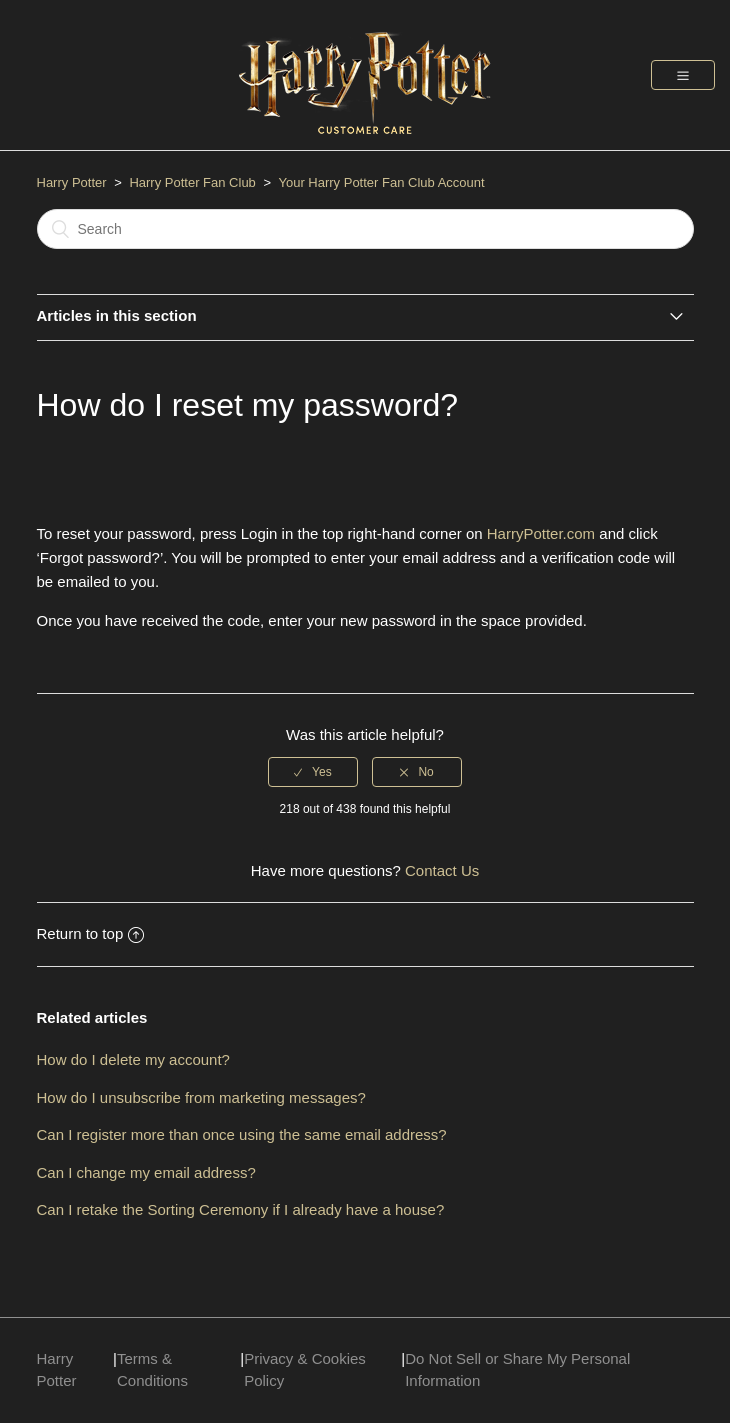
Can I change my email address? (146, 1172)
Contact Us (442, 870)
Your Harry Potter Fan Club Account (381, 182)
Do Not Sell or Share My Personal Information (517, 1370)
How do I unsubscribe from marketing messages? (201, 1097)
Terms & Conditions (152, 1370)
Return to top (91, 933)
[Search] (365, 229)
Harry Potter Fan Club (194, 182)
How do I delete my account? (133, 1059)
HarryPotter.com (541, 533)
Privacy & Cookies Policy (305, 1370)
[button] (683, 75)
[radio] (313, 772)
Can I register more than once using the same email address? (242, 1134)
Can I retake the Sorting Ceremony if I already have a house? (241, 1209)
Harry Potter (72, 182)
